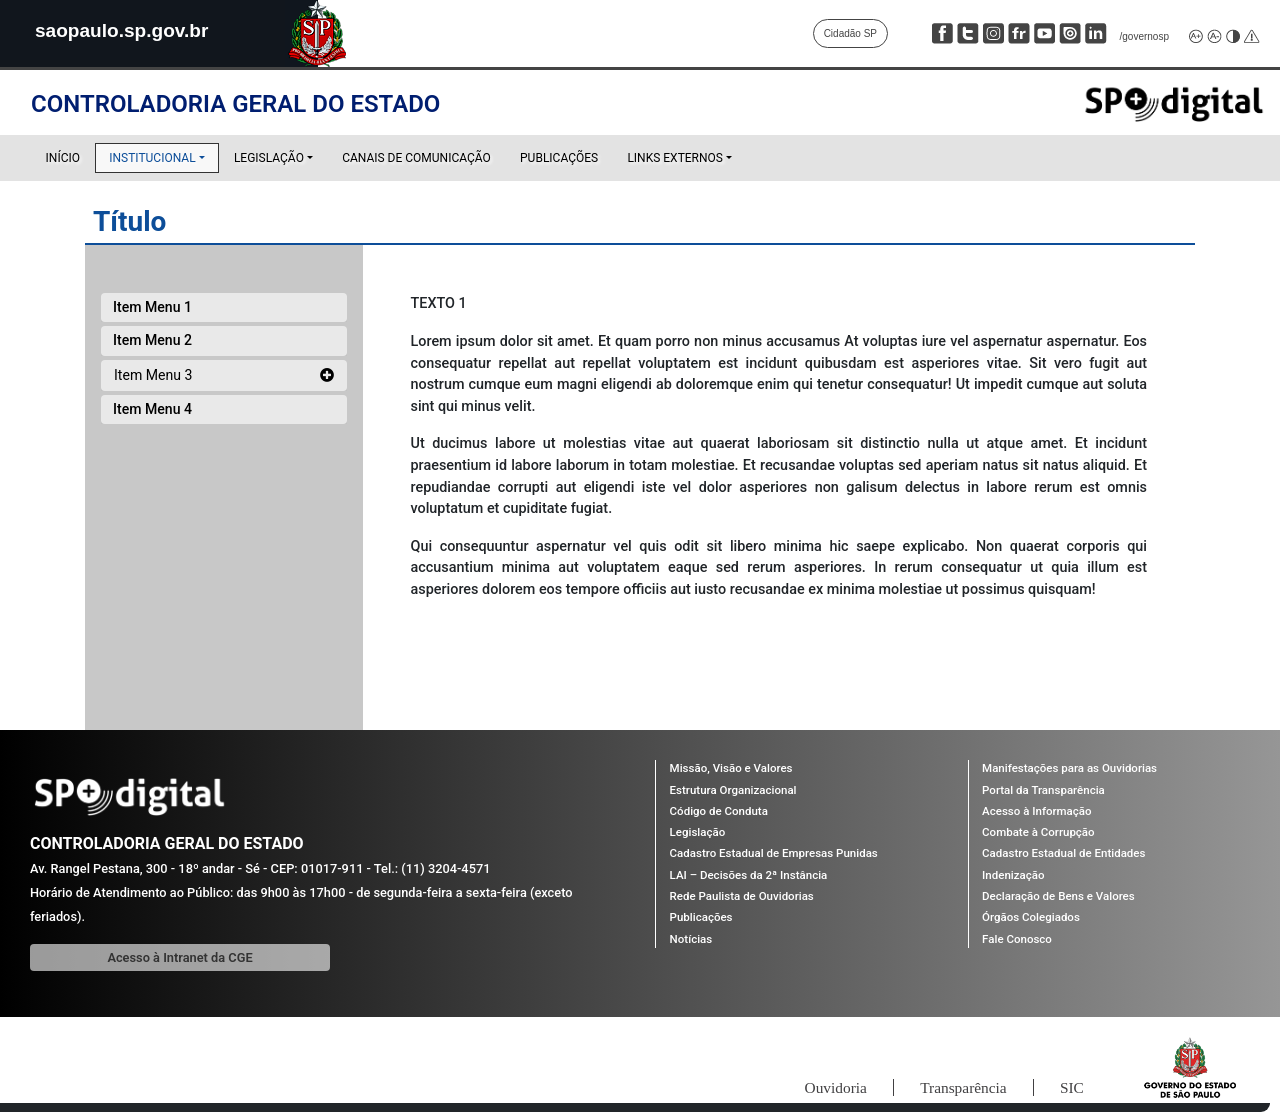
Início (63, 158)
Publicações (559, 158)
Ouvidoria (810, 1087)
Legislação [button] (269, 158)
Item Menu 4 (152, 409)
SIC (1067, 1087)
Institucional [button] (163, 162)
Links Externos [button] (675, 158)
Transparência (949, 1087)
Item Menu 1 (152, 307)
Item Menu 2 (152, 340)
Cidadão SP (850, 33)
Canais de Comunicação (416, 158)
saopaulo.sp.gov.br (126, 30)
